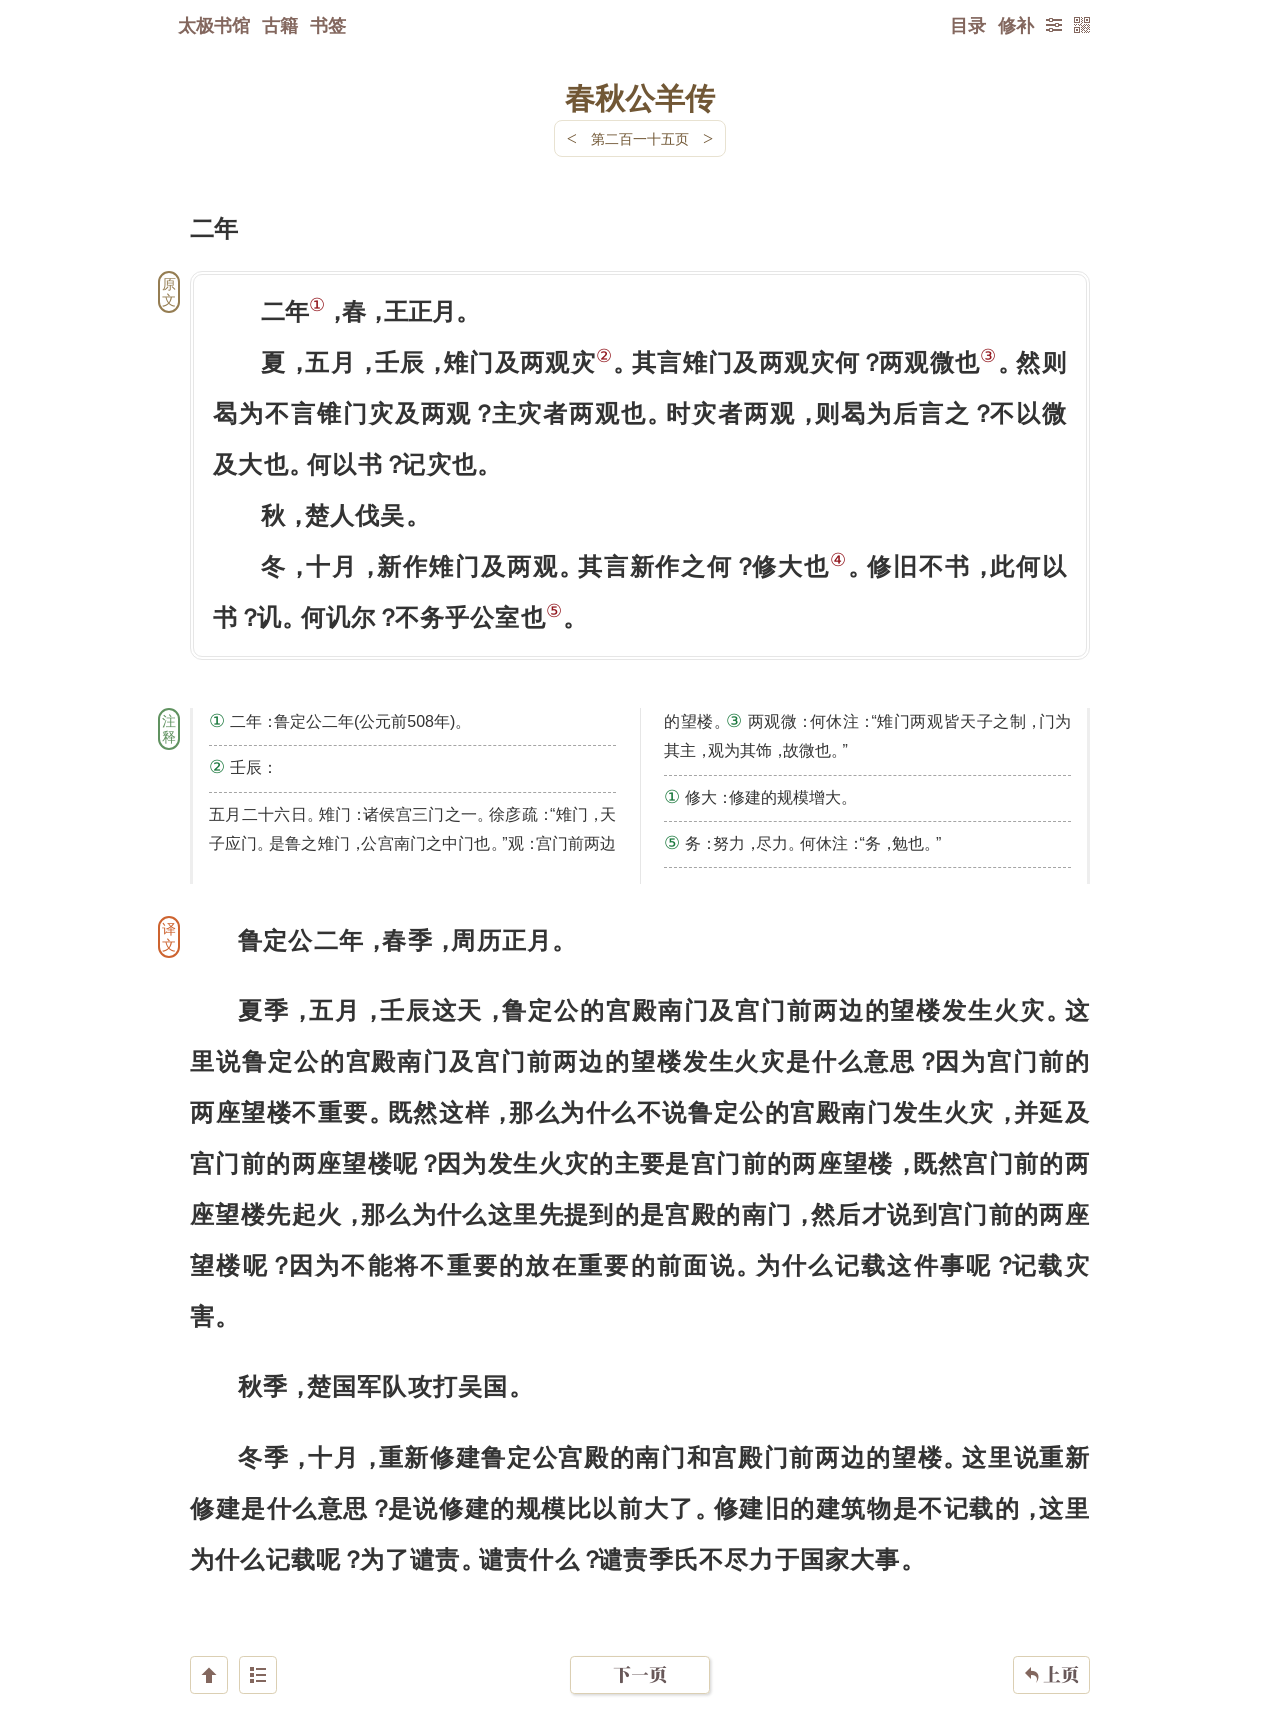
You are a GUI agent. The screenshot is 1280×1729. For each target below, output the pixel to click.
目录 (968, 25)
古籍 (280, 25)
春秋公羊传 (640, 97)
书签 (328, 25)
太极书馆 (214, 25)
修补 (1016, 25)
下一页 (640, 1609)
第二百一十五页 (640, 138)
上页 (1051, 1610)
